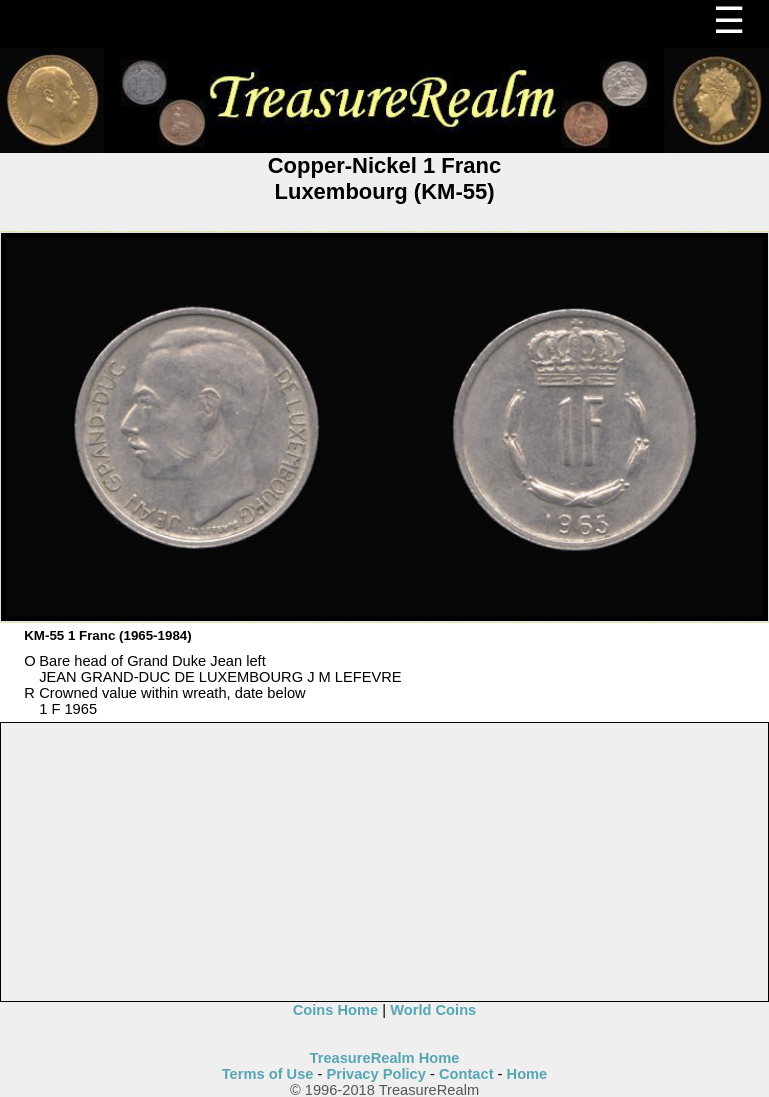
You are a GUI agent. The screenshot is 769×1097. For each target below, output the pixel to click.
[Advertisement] (385, 863)
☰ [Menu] (729, 20)
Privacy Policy (376, 1074)
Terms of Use (268, 1074)
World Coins (433, 1010)
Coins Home (336, 1010)
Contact (466, 1074)
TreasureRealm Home (385, 1058)
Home (527, 1074)
